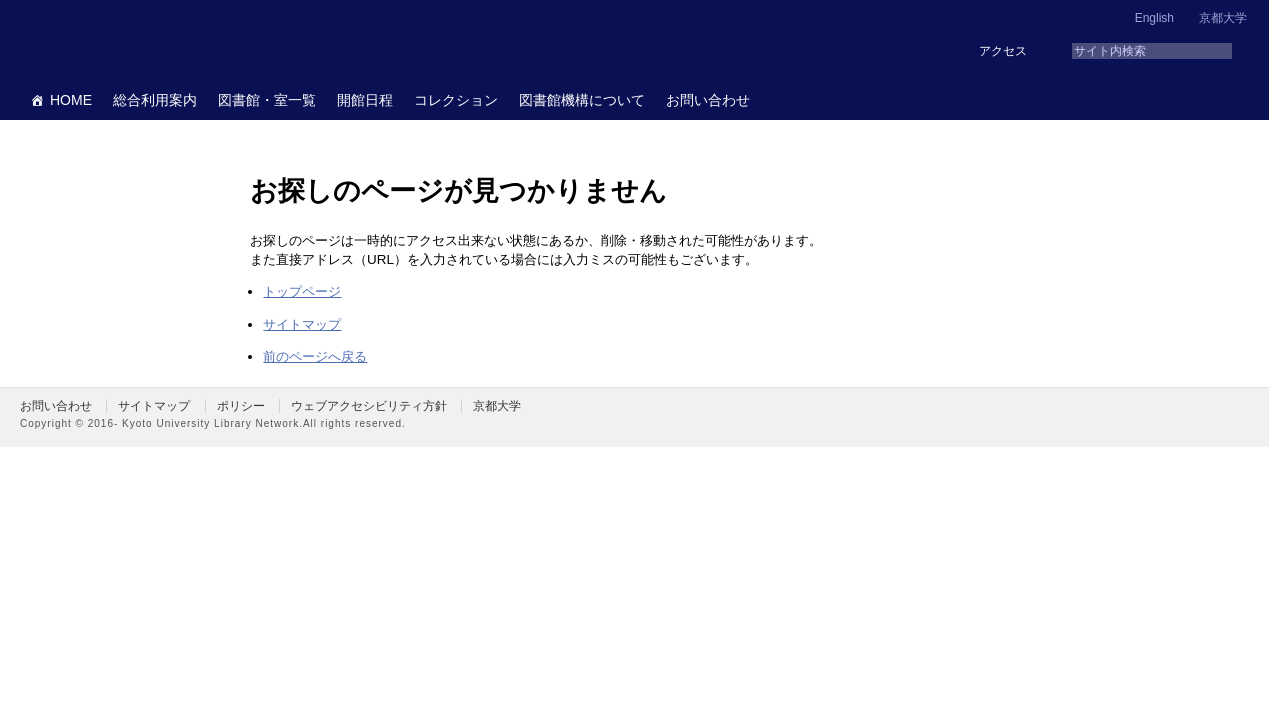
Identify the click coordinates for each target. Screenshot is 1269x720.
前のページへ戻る (315, 356)
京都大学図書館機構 (174, 40)
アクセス (1003, 51)
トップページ (302, 291)
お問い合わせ (708, 100)
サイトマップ (302, 324)
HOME (71, 100)
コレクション (456, 100)
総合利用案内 (155, 100)
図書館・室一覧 (267, 100)
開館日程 (365, 100)
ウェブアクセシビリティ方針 (369, 406)
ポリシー (241, 406)
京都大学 (1223, 18)
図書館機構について (582, 100)
